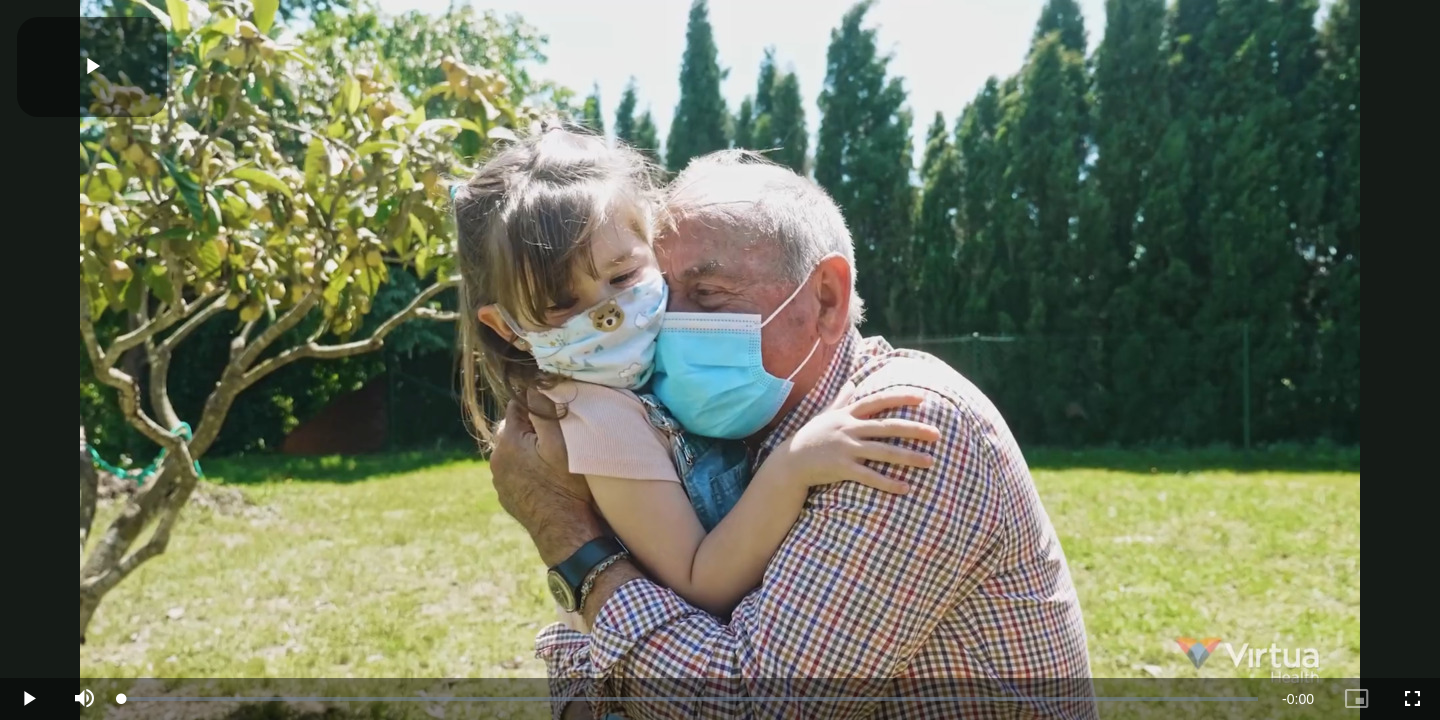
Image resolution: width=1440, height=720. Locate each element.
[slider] (690, 699)
